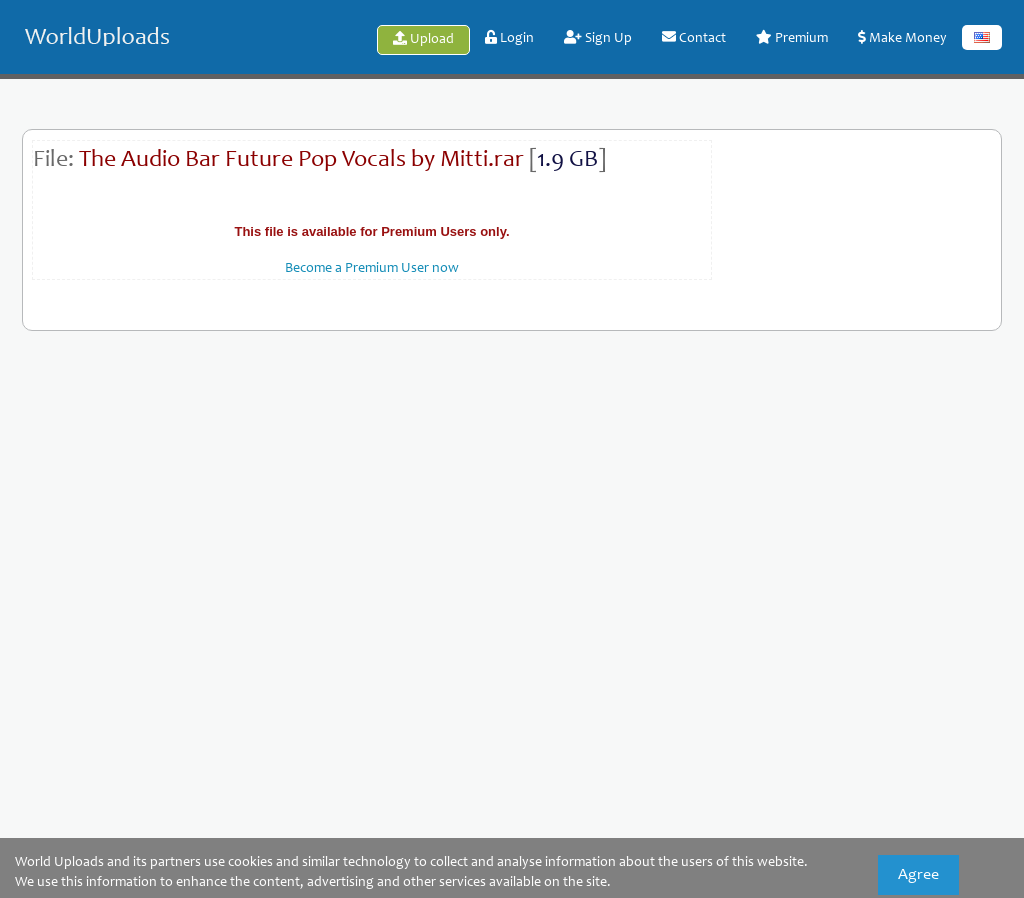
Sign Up (598, 38)
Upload (423, 39)
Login (509, 38)
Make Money (902, 38)
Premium (792, 38)
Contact (694, 38)
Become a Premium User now (372, 269)
